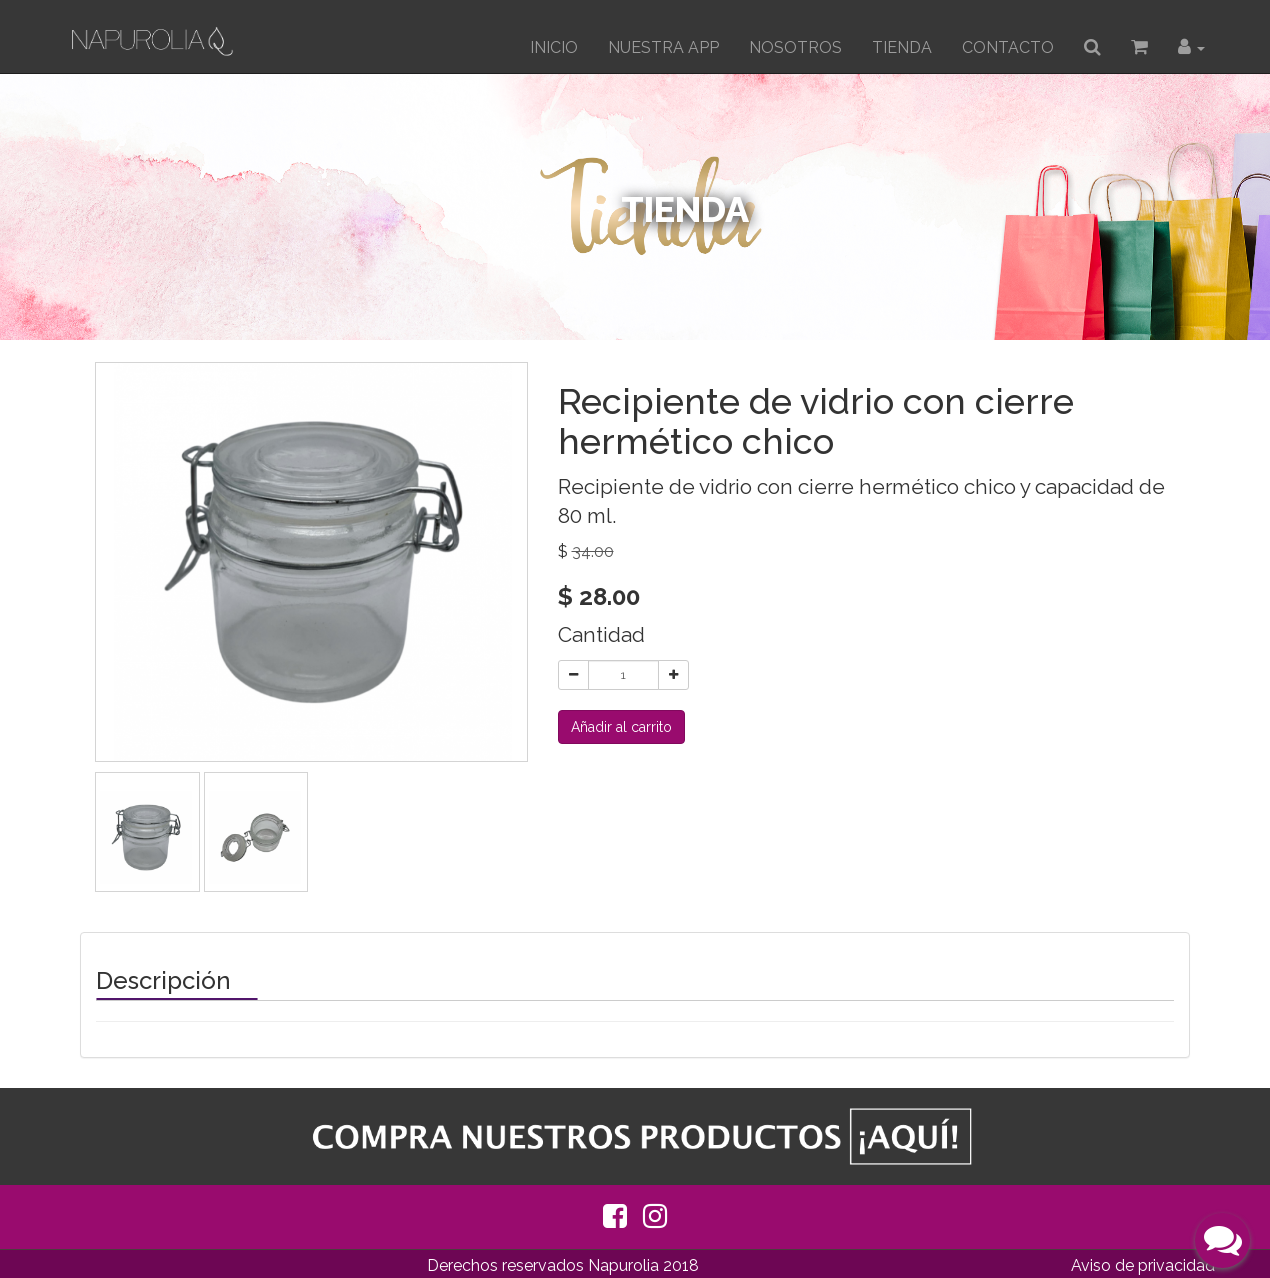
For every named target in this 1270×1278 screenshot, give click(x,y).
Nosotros (795, 47)
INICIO (554, 47)
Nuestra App (663, 47)
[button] (1191, 48)
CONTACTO (1008, 47)
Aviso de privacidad (1143, 1265)
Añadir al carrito (621, 727)
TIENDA (902, 47)
